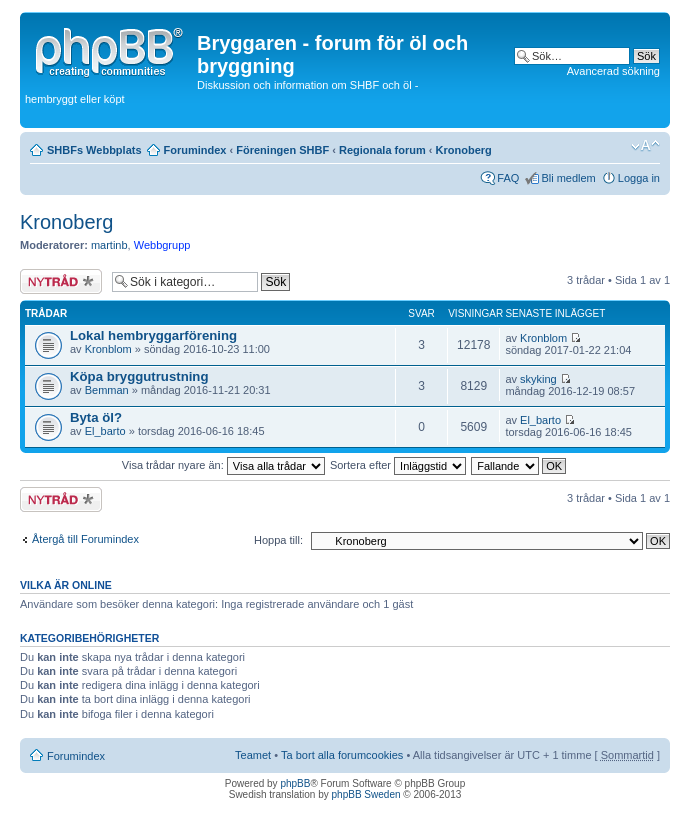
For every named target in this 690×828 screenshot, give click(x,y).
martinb (109, 245)
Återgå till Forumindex (85, 539)
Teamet (253, 755)
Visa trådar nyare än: (223, 465)
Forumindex (195, 150)
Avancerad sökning (613, 71)
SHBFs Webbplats (94, 150)
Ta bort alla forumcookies (342, 755)
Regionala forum (382, 150)
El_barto (105, 431)
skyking (538, 379)
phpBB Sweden (366, 794)
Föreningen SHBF (282, 150)
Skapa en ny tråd (61, 281)
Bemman (107, 390)
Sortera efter (398, 465)
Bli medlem (568, 178)
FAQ (508, 178)
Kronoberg (464, 150)
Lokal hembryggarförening (153, 335)
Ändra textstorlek (645, 146)
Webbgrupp (162, 245)
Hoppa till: (278, 540)
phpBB (295, 783)
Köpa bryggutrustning (139, 376)
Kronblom (108, 349)
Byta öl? (96, 417)
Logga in (639, 178)
